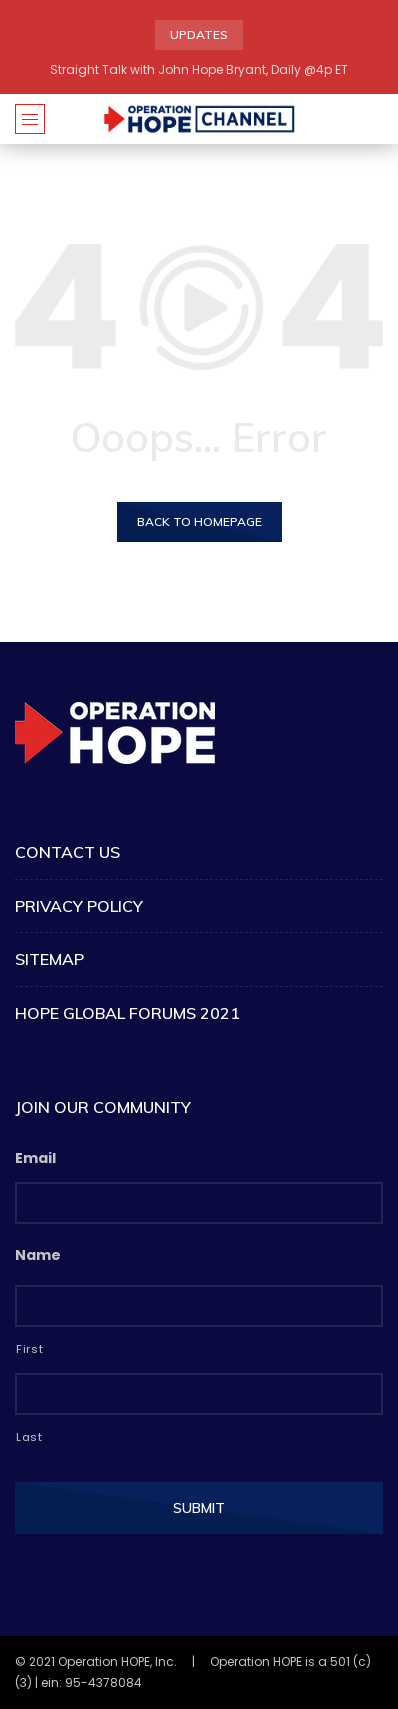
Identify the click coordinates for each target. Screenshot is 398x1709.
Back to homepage (199, 521)
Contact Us (67, 852)
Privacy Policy (79, 906)
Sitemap (49, 959)
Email (35, 1158)
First (29, 1349)
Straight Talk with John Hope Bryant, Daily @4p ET (199, 69)
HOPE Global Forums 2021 (127, 1013)
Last (29, 1437)
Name (38, 1255)
